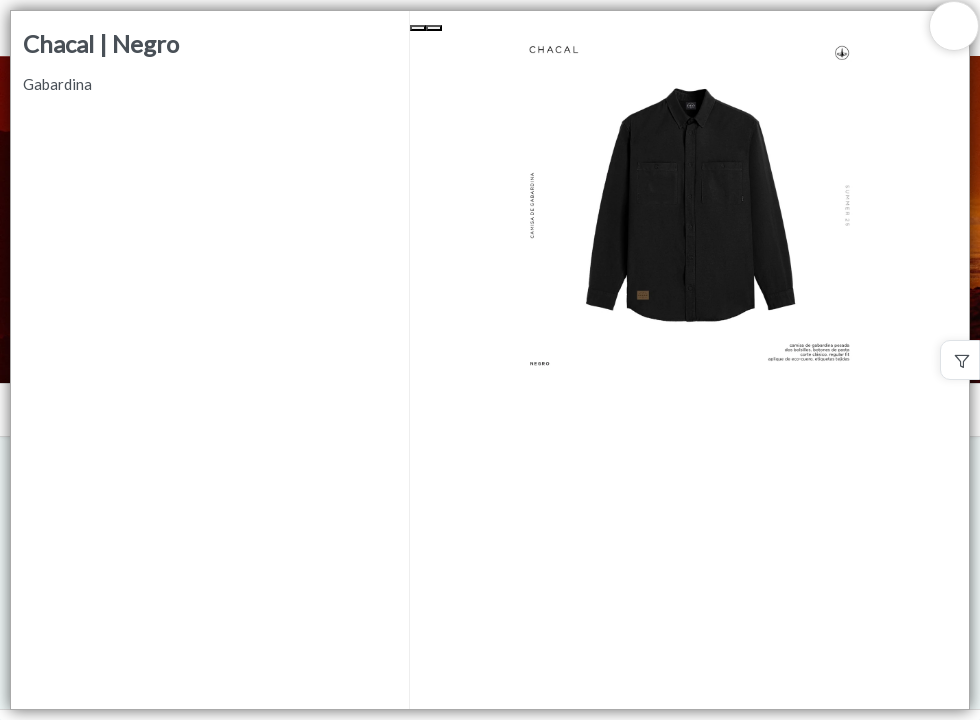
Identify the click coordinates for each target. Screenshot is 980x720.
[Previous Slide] (418, 28)
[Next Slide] (434, 28)
